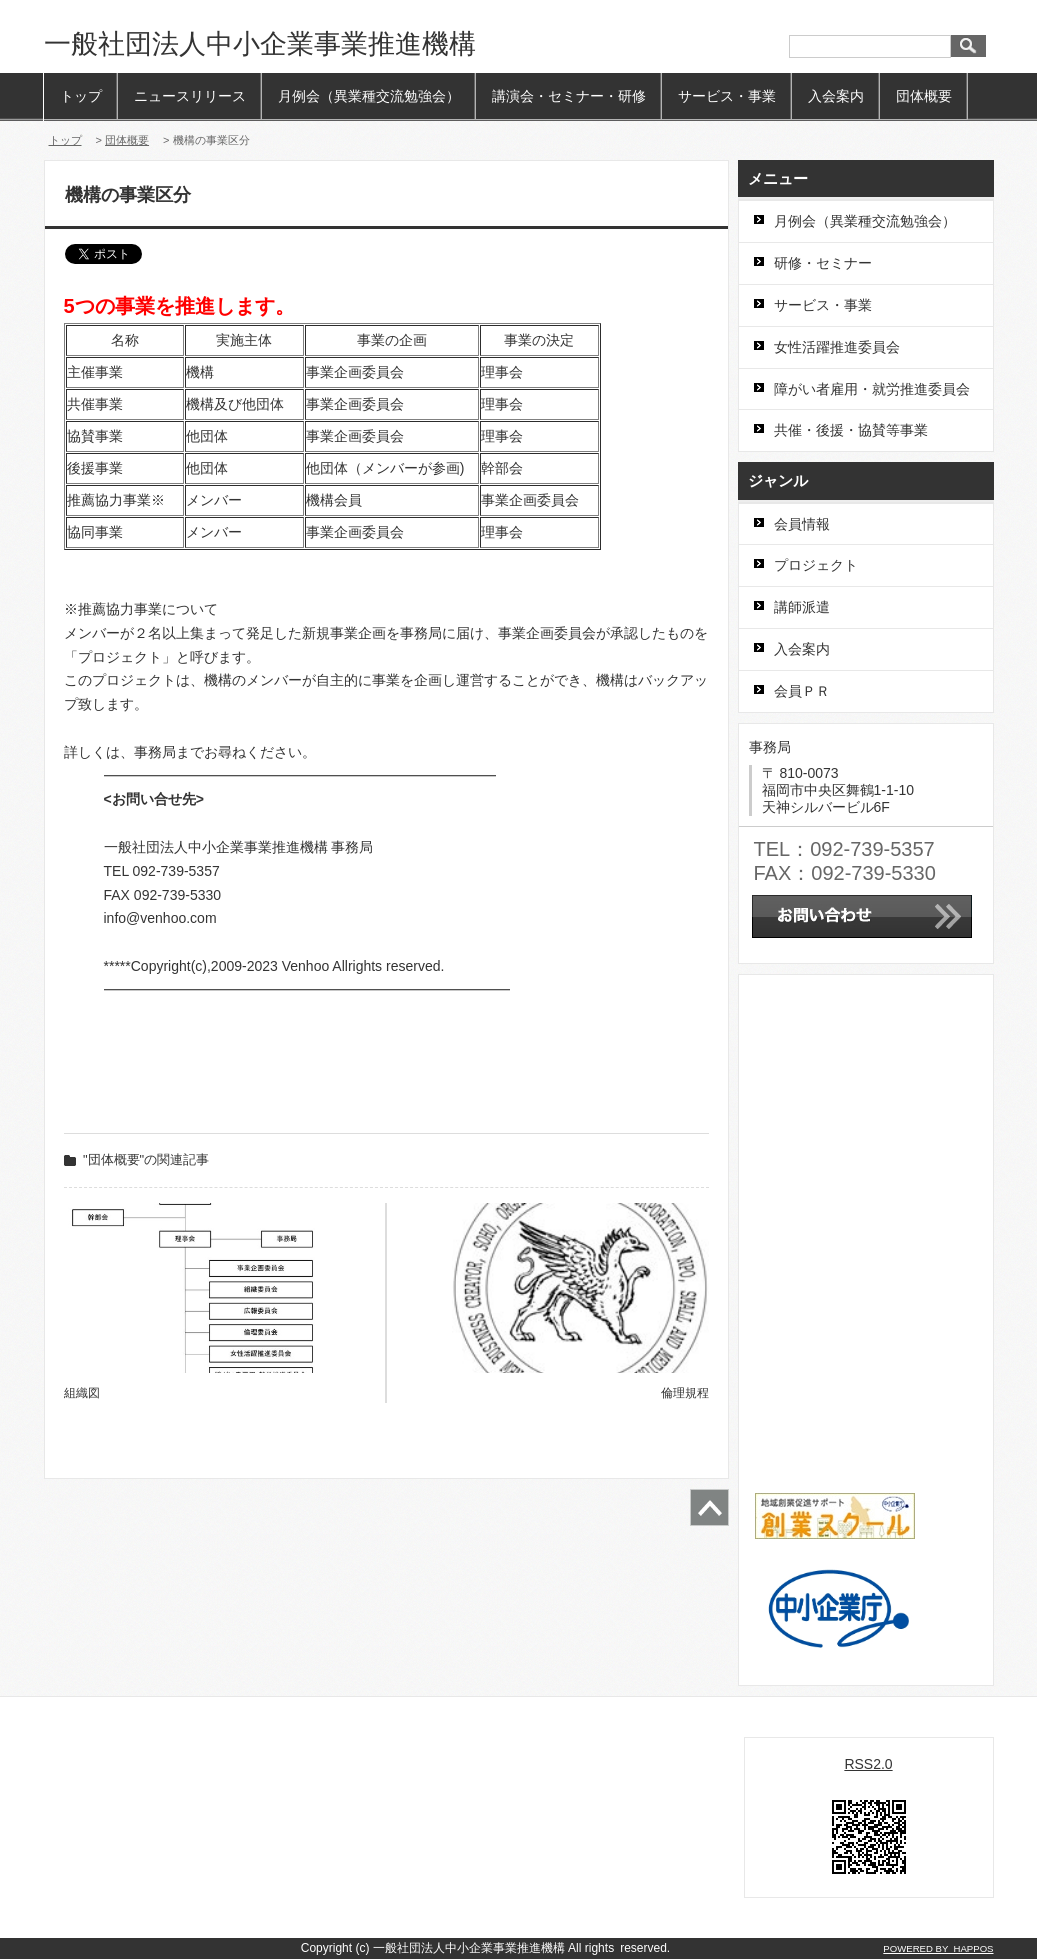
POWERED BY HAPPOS (938, 1948)
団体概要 (924, 96)
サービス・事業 (727, 96)
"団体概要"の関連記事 (146, 1159)
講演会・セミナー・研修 (569, 96)
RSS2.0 (868, 1764)
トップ (81, 96)
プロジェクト (816, 565)
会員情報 (802, 524)
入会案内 (836, 96)
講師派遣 (802, 607)
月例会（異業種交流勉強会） (369, 96)
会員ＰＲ (802, 691)
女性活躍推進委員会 (837, 347)
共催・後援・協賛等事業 (851, 430)
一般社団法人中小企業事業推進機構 (260, 44)
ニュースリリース (190, 96)
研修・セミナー (823, 263)
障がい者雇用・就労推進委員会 (872, 389)
